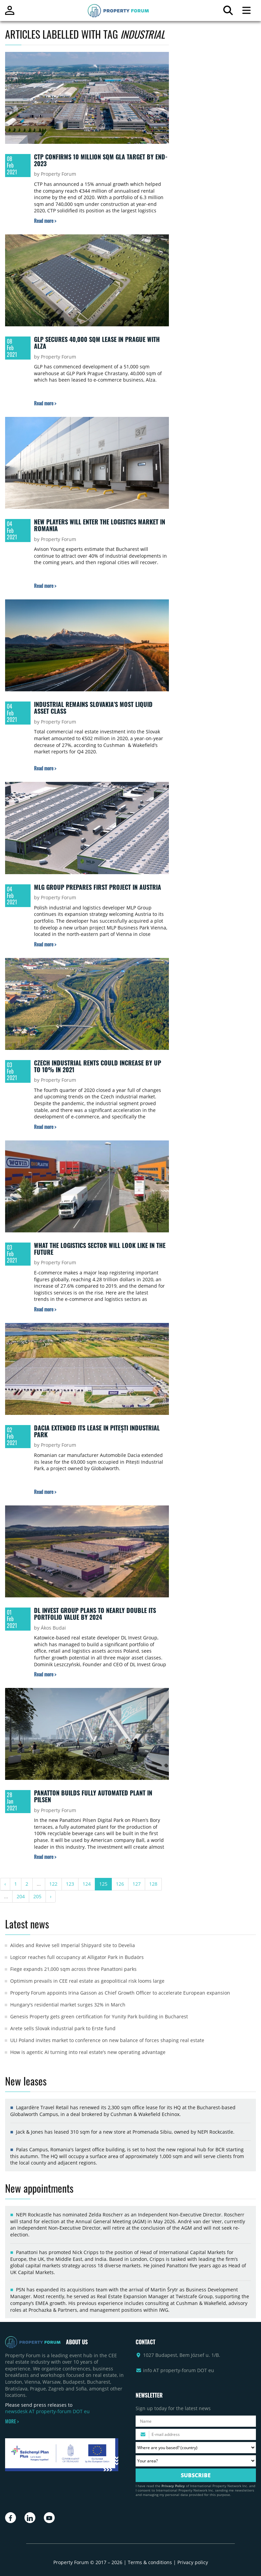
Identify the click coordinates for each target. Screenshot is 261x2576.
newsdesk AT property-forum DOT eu (47, 2411)
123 (70, 1884)
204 (21, 1896)
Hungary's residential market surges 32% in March (67, 2004)
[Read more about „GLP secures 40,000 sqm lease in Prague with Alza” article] (45, 403)
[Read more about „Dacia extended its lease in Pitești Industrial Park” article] (45, 1491)
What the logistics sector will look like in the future (100, 1248)
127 (137, 1884)
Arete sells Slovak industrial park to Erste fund (63, 2028)
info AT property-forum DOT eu (178, 2370)
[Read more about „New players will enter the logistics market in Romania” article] (45, 585)
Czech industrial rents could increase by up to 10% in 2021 (97, 1066)
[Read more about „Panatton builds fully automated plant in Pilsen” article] (45, 1856)
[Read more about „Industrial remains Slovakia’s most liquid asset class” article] (45, 768)
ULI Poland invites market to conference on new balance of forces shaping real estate (107, 2040)
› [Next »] (50, 1896)
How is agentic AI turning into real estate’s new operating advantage (88, 2052)
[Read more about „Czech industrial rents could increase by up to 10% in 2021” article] (45, 1126)
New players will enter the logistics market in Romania (99, 525)
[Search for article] (228, 12)
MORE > (12, 2421)
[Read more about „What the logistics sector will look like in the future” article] (45, 1309)
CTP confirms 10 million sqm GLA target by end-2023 (101, 160)
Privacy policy (192, 2562)
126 (120, 1884)
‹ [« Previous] (5, 1884)
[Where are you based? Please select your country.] (196, 2447)
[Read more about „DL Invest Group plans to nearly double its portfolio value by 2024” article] (45, 1674)
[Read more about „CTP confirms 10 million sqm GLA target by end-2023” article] (45, 220)
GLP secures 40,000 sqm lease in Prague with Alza (97, 342)
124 (87, 1884)
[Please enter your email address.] (196, 2434)
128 (153, 1884)
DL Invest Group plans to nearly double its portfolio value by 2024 (95, 1613)
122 (53, 1884)
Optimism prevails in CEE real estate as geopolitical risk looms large (87, 1981)
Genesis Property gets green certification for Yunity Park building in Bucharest (99, 2016)
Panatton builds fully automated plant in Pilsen (93, 1796)
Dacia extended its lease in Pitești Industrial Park (97, 1431)
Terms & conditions (150, 2562)
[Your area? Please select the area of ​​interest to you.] (196, 2460)
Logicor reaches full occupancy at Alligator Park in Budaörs (77, 1957)
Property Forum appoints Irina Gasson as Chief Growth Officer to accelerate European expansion (120, 1992)
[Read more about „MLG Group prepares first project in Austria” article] (45, 944)
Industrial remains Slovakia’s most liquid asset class (93, 707)
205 (37, 1896)
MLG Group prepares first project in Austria (97, 887)
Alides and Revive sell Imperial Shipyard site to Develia (72, 1945)
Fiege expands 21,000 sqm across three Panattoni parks (73, 1969)
